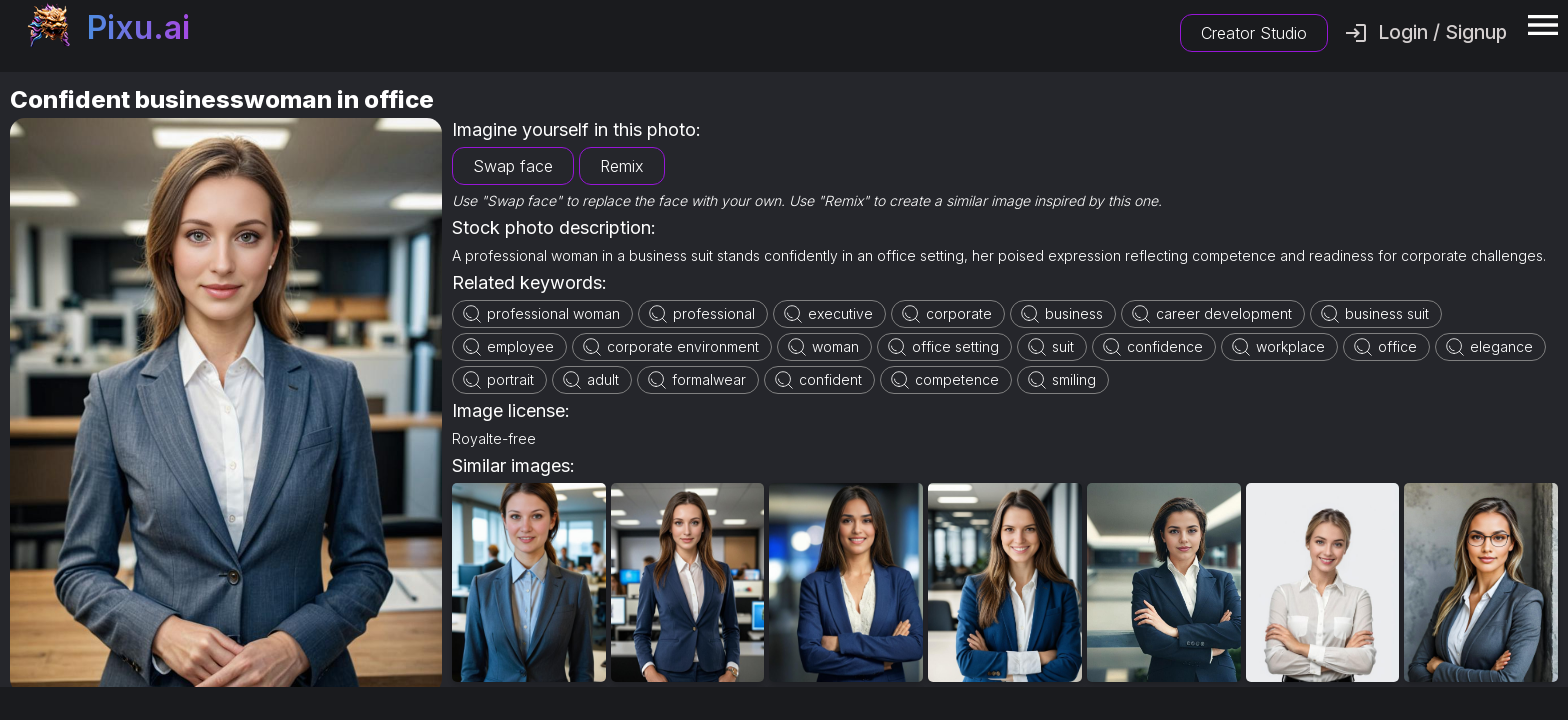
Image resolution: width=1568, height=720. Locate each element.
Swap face (513, 166)
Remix (622, 166)
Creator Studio (1254, 33)
